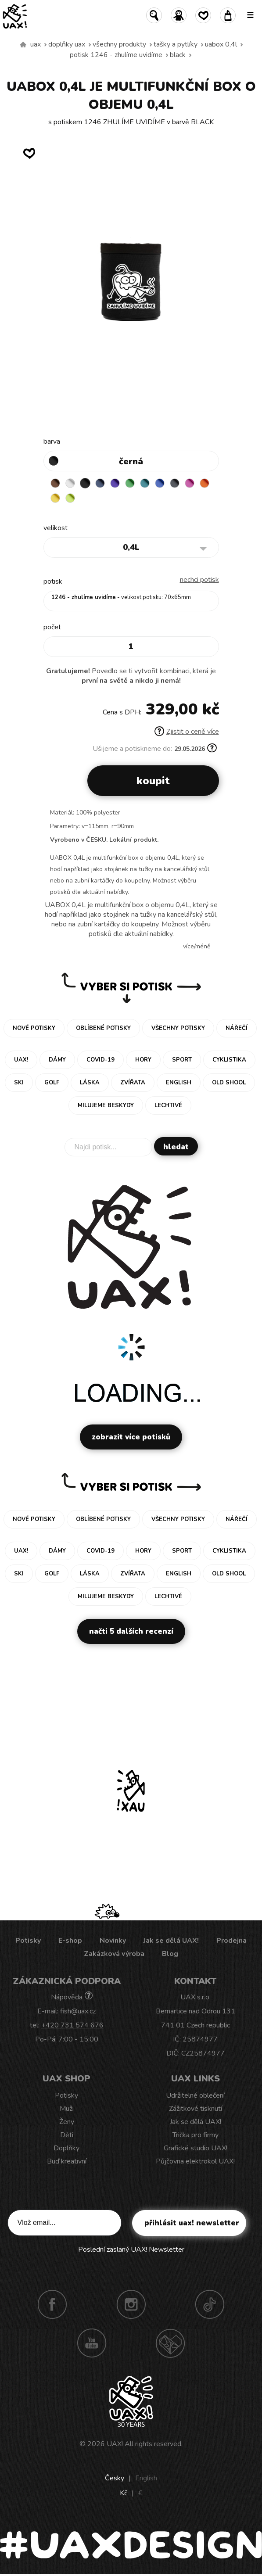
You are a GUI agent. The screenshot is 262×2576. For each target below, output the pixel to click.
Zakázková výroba (114, 1954)
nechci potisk (199, 580)
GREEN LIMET (70, 498)
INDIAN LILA (189, 483)
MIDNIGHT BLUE (100, 483)
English (146, 2478)
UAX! (115, 2444)
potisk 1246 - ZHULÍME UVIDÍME (116, 55)
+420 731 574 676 (72, 2025)
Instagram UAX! (131, 2304)
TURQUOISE (145, 483)
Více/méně (196, 946)
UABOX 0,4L (221, 44)
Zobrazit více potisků (131, 1437)
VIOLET (115, 483)
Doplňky (66, 2148)
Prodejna (231, 1940)
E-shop (70, 1940)
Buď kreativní (66, 2161)
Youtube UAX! (92, 2343)
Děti (66, 2135)
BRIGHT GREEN (130, 483)
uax (35, 44)
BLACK (178, 55)
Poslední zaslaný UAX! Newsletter (131, 2249)
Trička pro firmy (195, 2135)
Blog (170, 1954)
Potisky (28, 1940)
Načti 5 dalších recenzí (131, 1631)
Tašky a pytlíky (175, 44)
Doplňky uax (66, 44)
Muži (67, 2108)
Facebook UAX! (52, 2304)
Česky (114, 2478)
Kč (123, 2493)
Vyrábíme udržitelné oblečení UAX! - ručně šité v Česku (23, 44)
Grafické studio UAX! (195, 2148)
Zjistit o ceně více (186, 731)
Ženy (66, 2122)
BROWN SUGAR (55, 483)
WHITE (70, 483)
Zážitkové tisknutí (195, 2108)
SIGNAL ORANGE (204, 483)
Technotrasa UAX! (170, 2343)
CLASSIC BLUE (160, 483)
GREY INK (174, 483)
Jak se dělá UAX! (171, 1940)
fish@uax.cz (78, 2011)
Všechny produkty (119, 44)
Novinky (113, 1940)
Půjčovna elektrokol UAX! (195, 2161)
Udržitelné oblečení (195, 2095)
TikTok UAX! (210, 2304)
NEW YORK (55, 498)
